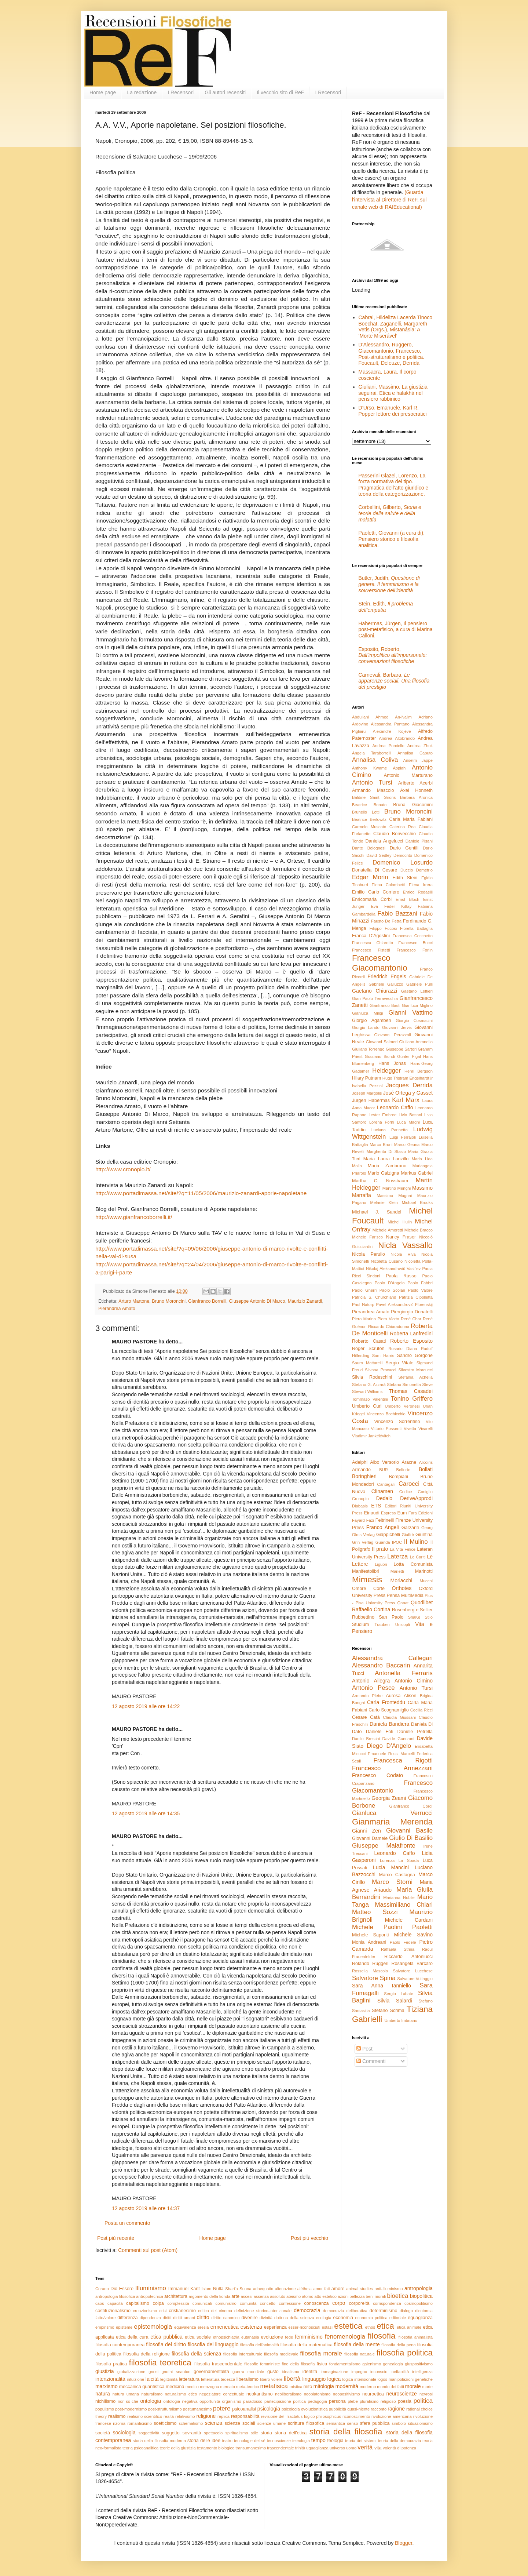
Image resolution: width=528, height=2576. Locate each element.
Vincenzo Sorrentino (397, 1421)
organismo (231, 2401)
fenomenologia (345, 2336)
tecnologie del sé (249, 2440)
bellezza (356, 2296)
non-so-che (128, 2401)
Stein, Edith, (386, 607)
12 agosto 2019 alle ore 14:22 (146, 1706)
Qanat (402, 1603)
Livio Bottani (410, 1115)
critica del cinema (215, 2310)
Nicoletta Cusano (387, 1261)
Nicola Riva (403, 1254)
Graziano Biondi (380, 1056)
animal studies (359, 2288)
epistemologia (153, 2326)
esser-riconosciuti (304, 2327)
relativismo (185, 2416)
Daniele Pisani (419, 841)
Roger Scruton (368, 1348)
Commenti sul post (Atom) (147, 2250)
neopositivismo (346, 2394)
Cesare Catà (366, 1717)
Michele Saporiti (370, 1935)
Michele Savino (413, 1935)
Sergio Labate (398, 1993)
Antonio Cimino (414, 1681)
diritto (203, 2317)
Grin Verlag (362, 1542)
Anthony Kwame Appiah (379, 768)
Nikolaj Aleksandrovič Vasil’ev (393, 1268)
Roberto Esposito (411, 1341)
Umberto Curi (366, 1406)
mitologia (324, 2386)
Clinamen (382, 1491)
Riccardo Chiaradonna (388, 1326)
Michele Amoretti (388, 1230)
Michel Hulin (400, 1222)
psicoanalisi (244, 2409)
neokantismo (259, 2394)
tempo (318, 2440)
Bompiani (398, 1476)
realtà (169, 2416)
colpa (158, 2303)
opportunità (209, 2401)
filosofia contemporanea (119, 2344)
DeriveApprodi (416, 1498)
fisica (322, 2363)
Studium (360, 1624)
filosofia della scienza (196, 2354)
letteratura (189, 2379)
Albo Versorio (384, 1462)
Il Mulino (416, 1541)
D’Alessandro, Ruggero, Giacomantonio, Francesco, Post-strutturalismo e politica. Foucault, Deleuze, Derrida (392, 354)
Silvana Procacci (380, 1370)
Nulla (218, 2288)
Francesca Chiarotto (372, 942)
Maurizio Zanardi (305, 1301)
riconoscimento (356, 2416)
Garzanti (410, 1527)
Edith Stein (404, 877)
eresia (203, 2327)
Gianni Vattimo (410, 1012)
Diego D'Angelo (389, 1745)
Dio (113, 2288)
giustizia (104, 2371)
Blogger (403, 2543)
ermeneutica (224, 2327)
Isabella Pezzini (367, 1086)
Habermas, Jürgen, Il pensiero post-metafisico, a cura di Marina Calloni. (396, 630)
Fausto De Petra (386, 921)
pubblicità (337, 2409)
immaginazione (334, 2371)
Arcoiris (426, 1462)
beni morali (376, 2296)
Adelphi (359, 1462)
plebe (353, 2401)
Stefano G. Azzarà (369, 1384)
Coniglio (425, 1491)
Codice (405, 1491)
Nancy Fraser (401, 1237)
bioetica (397, 2295)
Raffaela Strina (397, 1949)
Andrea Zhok (420, 745)
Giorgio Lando (366, 1027)
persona (337, 2401)
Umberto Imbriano (400, 2020)
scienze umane (271, 2423)
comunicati (202, 2303)
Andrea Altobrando (397, 738)
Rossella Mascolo (370, 1971)
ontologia (150, 2401)
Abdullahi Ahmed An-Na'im (382, 717)
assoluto (277, 2296)
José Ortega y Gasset (408, 1093)
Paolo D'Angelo (390, 1283)
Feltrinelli (384, 1520)
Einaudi (372, 1513)
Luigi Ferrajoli (402, 1137)
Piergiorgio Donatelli (412, 1311)
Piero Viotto (388, 1319)
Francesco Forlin (415, 950)
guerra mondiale (248, 2371)
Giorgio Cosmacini (414, 1020)
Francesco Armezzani (392, 1768)
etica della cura (132, 2337)
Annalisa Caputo (415, 753)
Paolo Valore (420, 1290)
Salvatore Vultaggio (415, 1978)
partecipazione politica (285, 2401)
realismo (117, 2416)
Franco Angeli (382, 1527)
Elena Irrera (421, 885)
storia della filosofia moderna (159, 2440)
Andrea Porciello (388, 745)
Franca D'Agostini (371, 935)
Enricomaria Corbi (372, 899)
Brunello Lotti (366, 812)
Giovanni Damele (370, 1838)
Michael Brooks (417, 1202)
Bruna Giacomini (413, 804)
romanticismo (139, 2423)
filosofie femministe (262, 2364)
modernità (347, 2386)
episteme (124, 2327)
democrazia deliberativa (345, 2310)
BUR (383, 1469)
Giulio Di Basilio (411, 1837)
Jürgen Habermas (371, 1100)
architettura (175, 2296)
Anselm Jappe (418, 760)
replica (223, 2416)
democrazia (307, 2310)
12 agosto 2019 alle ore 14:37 (146, 2208)
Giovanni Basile (409, 1830)
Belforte (403, 1469)
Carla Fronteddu (386, 1702)
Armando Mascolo (373, 790)
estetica (348, 2326)
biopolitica (421, 2296)
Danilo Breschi (366, 1738)
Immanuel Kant (184, 2288)
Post (364, 2049)
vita (378, 2448)
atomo (307, 2296)
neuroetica (373, 2394)
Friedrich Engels (386, 976)
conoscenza (316, 2303)
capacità (115, 2303)
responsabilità (245, 2416)
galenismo (371, 2364)
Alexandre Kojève (392, 731)
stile (254, 2433)
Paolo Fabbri (420, 1283)
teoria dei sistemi (361, 2440)
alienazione (285, 2288)
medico (192, 2386)
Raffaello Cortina (371, 1609)
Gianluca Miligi (367, 1013)
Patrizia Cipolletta (416, 1297)
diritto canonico (225, 2317)
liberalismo (247, 2379)
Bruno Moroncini (169, 1301)
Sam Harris (383, 1355)
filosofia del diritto (166, 2344)
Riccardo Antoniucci (408, 1956)
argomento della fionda (209, 2296)
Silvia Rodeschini (372, 1377)
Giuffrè (408, 1534)
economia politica (371, 2317)
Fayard (358, 1520)
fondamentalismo (344, 2364)
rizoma (119, 2423)
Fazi (370, 1520)
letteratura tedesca (218, 2379)
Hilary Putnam (366, 1078)
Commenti (371, 2061)
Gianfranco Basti (385, 1005)
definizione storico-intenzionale (263, 2310)
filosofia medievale (281, 2354)
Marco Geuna (406, 1144)
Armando (361, 1469)
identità (310, 2371)
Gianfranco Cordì (411, 1806)
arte (235, 2296)
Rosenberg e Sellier (412, 1609)
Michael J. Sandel (376, 1212)
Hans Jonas (392, 1063)
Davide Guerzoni (398, 1738)
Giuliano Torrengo (368, 1049)
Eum (402, 1513)
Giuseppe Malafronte (383, 1845)
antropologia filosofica (115, 2296)
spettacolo (213, 2433)
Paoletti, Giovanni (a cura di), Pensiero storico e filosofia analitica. (392, 539)
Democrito (402, 855)
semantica (335, 2423)
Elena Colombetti (388, 885)
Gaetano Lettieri (417, 991)
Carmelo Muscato (369, 827)
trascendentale (280, 2448)
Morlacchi (401, 1580)
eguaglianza (420, 2317)
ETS (376, 1506)
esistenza (251, 2327)
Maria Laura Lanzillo (385, 1158)
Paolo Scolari (392, 1290)
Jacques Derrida (409, 1085)
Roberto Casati (369, 1341)
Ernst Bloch (407, 899)
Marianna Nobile (399, 1897)
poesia (404, 2401)
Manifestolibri (365, 1571)
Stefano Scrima (388, 2010)
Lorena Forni (381, 1122)
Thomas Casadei (411, 1391)
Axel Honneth (416, 790)
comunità (248, 2303)
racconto (378, 2409)
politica (423, 2400)
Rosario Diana (402, 1348)
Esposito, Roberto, (393, 655)
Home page (102, 92)
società (102, 2432)
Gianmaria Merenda (392, 1821)
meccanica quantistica (142, 2386)
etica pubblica (166, 2337)
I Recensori (181, 92)
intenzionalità (110, 2379)
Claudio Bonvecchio (394, 833)
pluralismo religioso (378, 2401)
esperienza (275, 2327)
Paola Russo (401, 1275)
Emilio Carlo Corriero (375, 892)
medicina (175, 2386)
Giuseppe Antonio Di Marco (257, 1301)
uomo (351, 2448)
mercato (227, 2386)
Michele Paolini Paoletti (392, 1927)
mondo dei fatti (390, 2386)
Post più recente (115, 2238)
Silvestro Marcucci (415, 1370)
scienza (213, 2423)
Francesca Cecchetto (412, 936)
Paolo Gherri (364, 1290)
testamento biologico (216, 2448)
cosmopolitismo (418, 2303)
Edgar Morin (370, 877)
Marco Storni (392, 1881)
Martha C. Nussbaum (380, 1180)
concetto (267, 2303)
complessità (178, 2303)
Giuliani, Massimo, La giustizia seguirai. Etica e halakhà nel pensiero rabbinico (393, 393)
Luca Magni (408, 1122)
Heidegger (386, 1070)
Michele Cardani (409, 1920)
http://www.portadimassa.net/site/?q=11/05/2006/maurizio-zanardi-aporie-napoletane (201, 1193)
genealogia (393, 2364)
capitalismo (137, 2303)
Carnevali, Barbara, (394, 681)
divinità (266, 2317)
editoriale (397, 2317)
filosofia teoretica (160, 2362)
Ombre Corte (368, 1588)
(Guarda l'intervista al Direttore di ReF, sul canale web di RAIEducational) (389, 199)
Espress (388, 1513)
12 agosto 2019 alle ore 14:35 (146, 1813)
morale (413, 2386)
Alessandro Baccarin (381, 1665)
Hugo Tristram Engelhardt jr (407, 1078)
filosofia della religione (146, 2354)
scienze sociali (239, 2423)
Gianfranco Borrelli (207, 1301)
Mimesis (367, 1579)
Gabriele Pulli (419, 984)
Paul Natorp (363, 1304)
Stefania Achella (415, 1377)
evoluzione (272, 2337)
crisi (162, 2310)
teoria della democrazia (399, 2440)
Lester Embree (382, 1115)
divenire (250, 2317)
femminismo (308, 2337)
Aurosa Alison (401, 1695)
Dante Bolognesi (368, 848)
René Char (411, 1319)
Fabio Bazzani (397, 913)
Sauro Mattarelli (367, 1363)
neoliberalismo (288, 2394)
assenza (261, 2296)
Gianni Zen (366, 1831)
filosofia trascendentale (218, 2363)
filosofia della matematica (306, 2344)
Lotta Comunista (413, 1564)
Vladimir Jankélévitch (371, 1436)
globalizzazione (131, 2371)
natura (102, 2394)
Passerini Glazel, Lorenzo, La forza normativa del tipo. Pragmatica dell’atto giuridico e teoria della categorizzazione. (394, 485)
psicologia (268, 2409)
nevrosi (426, 2394)
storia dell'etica (291, 2432)
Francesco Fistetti (371, 950)
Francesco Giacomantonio (379, 962)
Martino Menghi (396, 1188)
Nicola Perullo (368, 1254)
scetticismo (165, 2423)
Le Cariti (418, 1557)
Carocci (409, 1483)
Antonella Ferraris (404, 1673)
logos (382, 2379)
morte (427, 2386)
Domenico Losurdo (403, 862)
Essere (126, 2288)
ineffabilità (399, 2371)
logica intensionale (359, 2379)
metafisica (274, 2386)
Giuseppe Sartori (401, 1049)
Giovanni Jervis (397, 1027)
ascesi (247, 2296)
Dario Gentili (404, 848)
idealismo (290, 2371)
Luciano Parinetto (389, 1130)
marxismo (106, 2386)
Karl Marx (405, 1099)
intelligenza (422, 2371)
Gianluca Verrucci (392, 1812)
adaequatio (263, 2288)
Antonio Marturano (408, 775)
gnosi (153, 2371)
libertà (292, 2378)
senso (352, 2423)
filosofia (381, 2335)
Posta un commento (127, 2223)
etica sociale (198, 2337)
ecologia (323, 2317)
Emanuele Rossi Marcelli (391, 1753)
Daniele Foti (379, 1731)
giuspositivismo (419, 2364)
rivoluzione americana (391, 2416)
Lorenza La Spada (399, 1860)
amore (338, 2288)
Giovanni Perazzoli (392, 1035)
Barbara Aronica (416, 797)
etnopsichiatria (226, 2337)
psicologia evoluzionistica (305, 2409)
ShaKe (414, 1617)
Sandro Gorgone (415, 1355)
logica (334, 2379)
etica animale (409, 2327)
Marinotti (424, 1571)
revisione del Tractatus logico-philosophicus (301, 2416)
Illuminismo (150, 2288)
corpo (338, 2303)
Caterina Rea (402, 827)
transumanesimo (250, 2448)
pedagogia (317, 2401)
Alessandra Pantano (390, 724)
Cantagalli (386, 1484)
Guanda (382, 1542)
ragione (396, 2409)
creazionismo (145, 2310)
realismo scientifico (144, 2416)
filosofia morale (321, 2353)
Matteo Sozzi (374, 1912)
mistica (296, 2386)
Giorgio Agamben (371, 1020)
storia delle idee (203, 2440)
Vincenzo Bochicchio (386, 1414)
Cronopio (360, 1498)
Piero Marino (364, 1319)
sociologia (124, 2432)
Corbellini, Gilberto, (390, 513)
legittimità (168, 2379)
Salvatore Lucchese (413, 1971)
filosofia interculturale (243, 2354)
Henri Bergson (418, 1071)
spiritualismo (236, 2433)
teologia (335, 2440)
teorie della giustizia (177, 2448)
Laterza (397, 1556)
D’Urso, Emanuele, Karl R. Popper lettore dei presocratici (393, 411)
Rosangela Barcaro (412, 1963)
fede (289, 2337)
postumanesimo (197, 2409)
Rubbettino (363, 1617)
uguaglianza (317, 2448)
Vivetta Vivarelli (418, 1428)
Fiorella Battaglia (416, 928)
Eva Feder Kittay (391, 906)
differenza (127, 2317)
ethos (370, 2327)
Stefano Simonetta (404, 1384)
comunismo (226, 2303)
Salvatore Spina (374, 1978)
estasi (327, 2327)
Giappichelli (388, 1534)
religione (206, 2416)
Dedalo (384, 1498)
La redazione (142, 92)
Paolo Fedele (403, 1942)
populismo (104, 2409)
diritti (167, 2317)
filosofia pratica (111, 2363)
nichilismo (105, 2401)
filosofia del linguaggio (213, 2344)
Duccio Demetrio (416, 870)
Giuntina (424, 1534)
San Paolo (391, 1617)
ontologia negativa (181, 2401)
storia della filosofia (345, 2431)
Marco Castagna (397, 1874)
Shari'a (231, 2288)
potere (222, 2408)
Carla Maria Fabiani (411, 819)
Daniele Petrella (415, 1731)
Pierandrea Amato (116, 1308)
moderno (368, 2386)
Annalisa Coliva (375, 759)
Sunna (245, 2288)
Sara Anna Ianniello (381, 1986)
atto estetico (326, 2296)
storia (266, 2432)
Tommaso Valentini (370, 1399)
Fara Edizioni (420, 1513)
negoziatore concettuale (221, 2394)
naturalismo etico (181, 2394)
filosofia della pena (398, 2345)
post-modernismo (131, 2409)
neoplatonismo (317, 2394)
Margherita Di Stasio (386, 1151)
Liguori (381, 1564)
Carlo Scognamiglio (388, 1710)
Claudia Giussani (399, 1717)
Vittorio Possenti (386, 1428)
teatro (227, 2440)
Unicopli (402, 1624)
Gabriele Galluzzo (385, 984)
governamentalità (211, 2371)
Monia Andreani (369, 1942)
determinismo (383, 2310)
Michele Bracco (418, 1230)
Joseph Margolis (367, 1093)
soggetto (171, 2432)
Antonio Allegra (371, 1681)
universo (337, 2448)
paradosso (252, 2401)
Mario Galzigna (383, 1173)
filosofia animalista (416, 2337)
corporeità (359, 2303)
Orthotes (402, 1588)
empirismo (104, 2327)
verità (365, 2447)
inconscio (379, 2371)
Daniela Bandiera (389, 1724)
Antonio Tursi (372, 782)
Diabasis (360, 1506)
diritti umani (184, 2317)
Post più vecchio (309, 2238)
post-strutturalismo (165, 2409)
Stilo (429, 1617)
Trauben (382, 1624)
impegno (359, 2371)
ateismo (293, 2296)
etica (385, 2326)
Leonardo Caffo (395, 1107)
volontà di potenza (399, 2448)
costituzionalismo (113, 2310)
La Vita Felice (402, 1549)
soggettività (149, 2433)
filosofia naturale (359, 2354)
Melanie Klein (384, 1202)
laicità (152, 2379)
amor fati (321, 2288)
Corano (102, 2288)
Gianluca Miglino (417, 1005)
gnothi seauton (176, 2371)
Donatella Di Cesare (374, 870)
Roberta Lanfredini (411, 1333)
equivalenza (185, 2327)
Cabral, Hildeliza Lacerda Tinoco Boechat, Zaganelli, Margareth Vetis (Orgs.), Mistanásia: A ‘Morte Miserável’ (396, 326)
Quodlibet (422, 1602)
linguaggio (314, 2379)
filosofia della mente (357, 2344)
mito (308, 2386)
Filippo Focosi (383, 928)
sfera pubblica (375, 2423)
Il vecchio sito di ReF (280, 92)
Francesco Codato (377, 1775)
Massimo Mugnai (394, 1195)
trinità (300, 2448)
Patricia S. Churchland (374, 1297)
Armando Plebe (367, 1695)
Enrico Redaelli (418, 892)
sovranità (191, 2432)
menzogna (209, 2386)
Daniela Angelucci (384, 841)
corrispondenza (387, 2303)
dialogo (406, 2310)
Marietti (397, 1571)
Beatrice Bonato (369, 805)
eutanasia (250, 2337)
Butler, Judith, (389, 584)
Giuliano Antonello (416, 1042)
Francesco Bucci (415, 942)
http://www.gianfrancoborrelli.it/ (133, 1217)
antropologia (418, 2288)
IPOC (397, 1542)
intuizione (135, 2379)
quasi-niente (358, 2409)
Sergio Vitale (399, 1362)
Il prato (380, 1549)
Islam (207, 2288)
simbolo (399, 2423)
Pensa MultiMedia (405, 1595)
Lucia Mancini (391, 1867)
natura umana (126, 2394)
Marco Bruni (381, 1144)
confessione (290, 2303)
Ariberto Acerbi (415, 783)
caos (99, 2303)
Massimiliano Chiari (404, 1904)
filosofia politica (405, 2352)
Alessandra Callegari (392, 1658)
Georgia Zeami (388, 1798)
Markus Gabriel (417, 1173)
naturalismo (151, 2394)
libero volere (271, 2379)
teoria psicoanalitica (140, 2448)
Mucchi (426, 1581)
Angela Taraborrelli (371, 753)
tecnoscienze (279, 2440)
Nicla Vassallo (405, 1245)
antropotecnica (149, 2296)
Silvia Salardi (394, 2001)
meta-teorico (247, 2386)
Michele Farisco (367, 1237)
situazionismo (420, 2423)
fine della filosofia (298, 2364)
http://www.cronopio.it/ (123, 1169)
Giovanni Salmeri (381, 1042)
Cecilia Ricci (421, 1710)
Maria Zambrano (387, 1165)
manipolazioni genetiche (411, 2379)
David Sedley (378, 855)
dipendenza (150, 2317)
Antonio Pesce (373, 1687)
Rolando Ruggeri (370, 1963)
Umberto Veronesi (402, 1406)
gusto (273, 2371)
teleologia (301, 2440)
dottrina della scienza (294, 2317)
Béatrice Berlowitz (369, 819)
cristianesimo (182, 2310)
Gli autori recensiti (225, 92)
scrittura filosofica (306, 2423)
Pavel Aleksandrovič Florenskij (404, 1304)
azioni (343, 2296)
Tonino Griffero (412, 1398)
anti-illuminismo (388, 2288)
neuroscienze (401, 2394)
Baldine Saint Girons (374, 797)
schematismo (191, 2423)
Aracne (409, 1462)
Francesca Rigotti (403, 1760)
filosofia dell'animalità (259, 2345)
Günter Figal (409, 1056)
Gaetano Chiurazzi (374, 991)
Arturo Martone (133, 1301)
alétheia (304, 2288)
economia (343, 2317)
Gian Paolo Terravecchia (375, 998)
